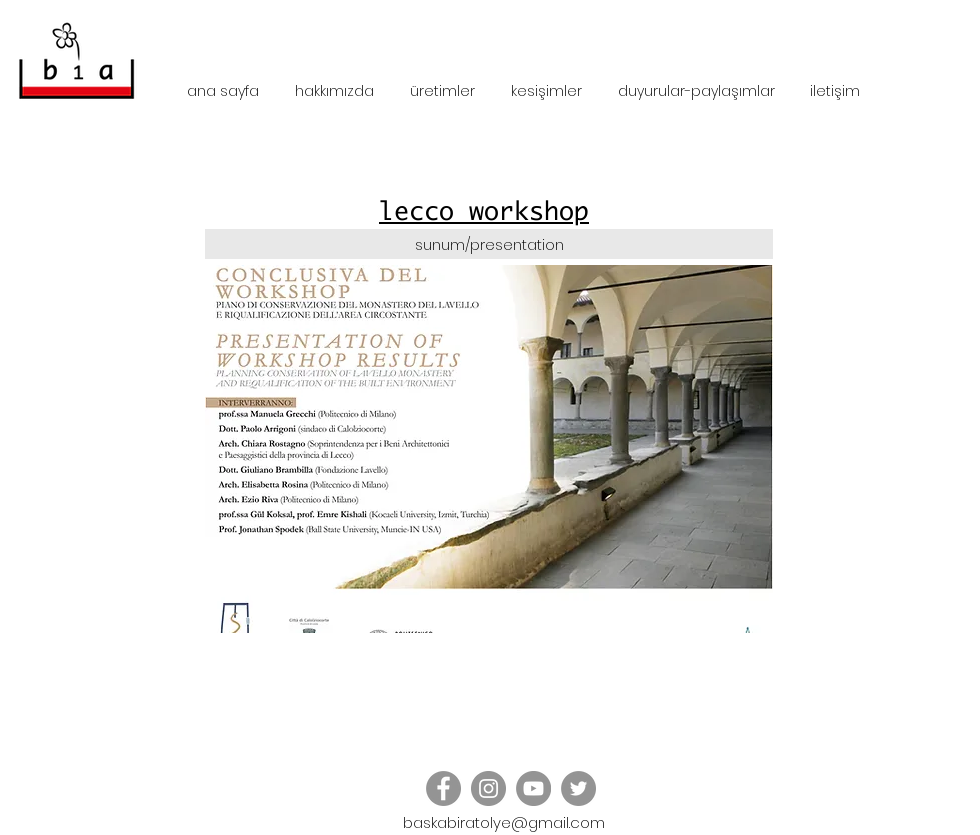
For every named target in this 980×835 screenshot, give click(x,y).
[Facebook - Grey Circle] (443, 788)
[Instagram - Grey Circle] (488, 788)
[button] (489, 449)
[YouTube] (533, 788)
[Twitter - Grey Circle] (578, 788)
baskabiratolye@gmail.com (504, 822)
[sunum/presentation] (489, 244)
